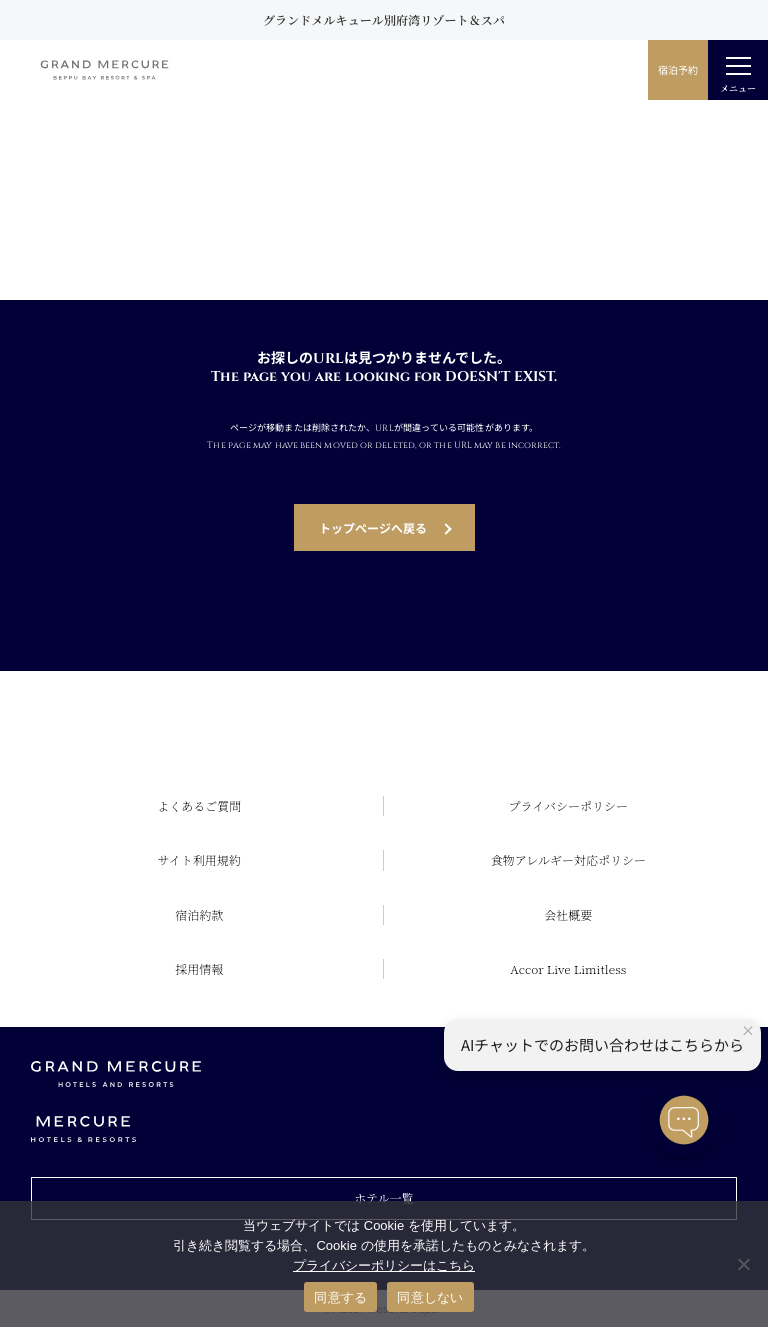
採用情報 (199, 968)
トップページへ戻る (373, 527)
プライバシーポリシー (568, 805)
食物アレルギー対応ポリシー (568, 859)
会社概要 (568, 914)
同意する (340, 1297)
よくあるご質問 (199, 805)
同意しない (430, 1297)
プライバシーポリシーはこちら (384, 1265)
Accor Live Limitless (568, 968)
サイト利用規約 (199, 859)
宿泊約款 (199, 914)
